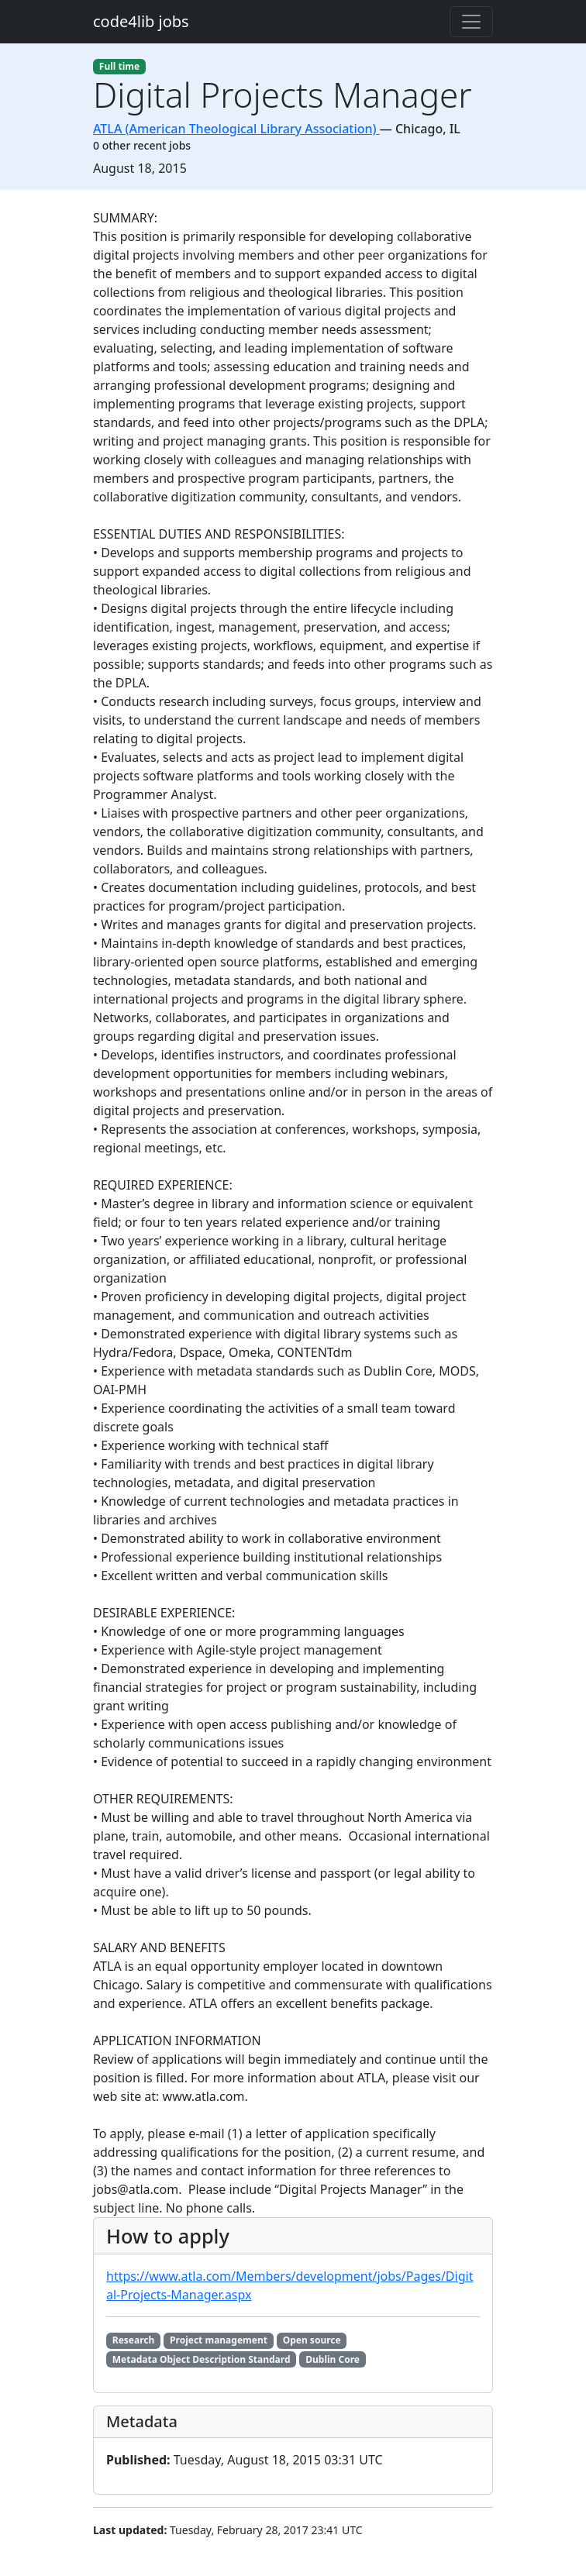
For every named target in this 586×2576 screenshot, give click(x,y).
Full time (119, 66)
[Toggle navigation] (471, 21)
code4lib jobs (141, 21)
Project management (218, 2340)
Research (133, 2340)
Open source (312, 2340)
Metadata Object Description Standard (201, 2359)
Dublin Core (332, 2359)
